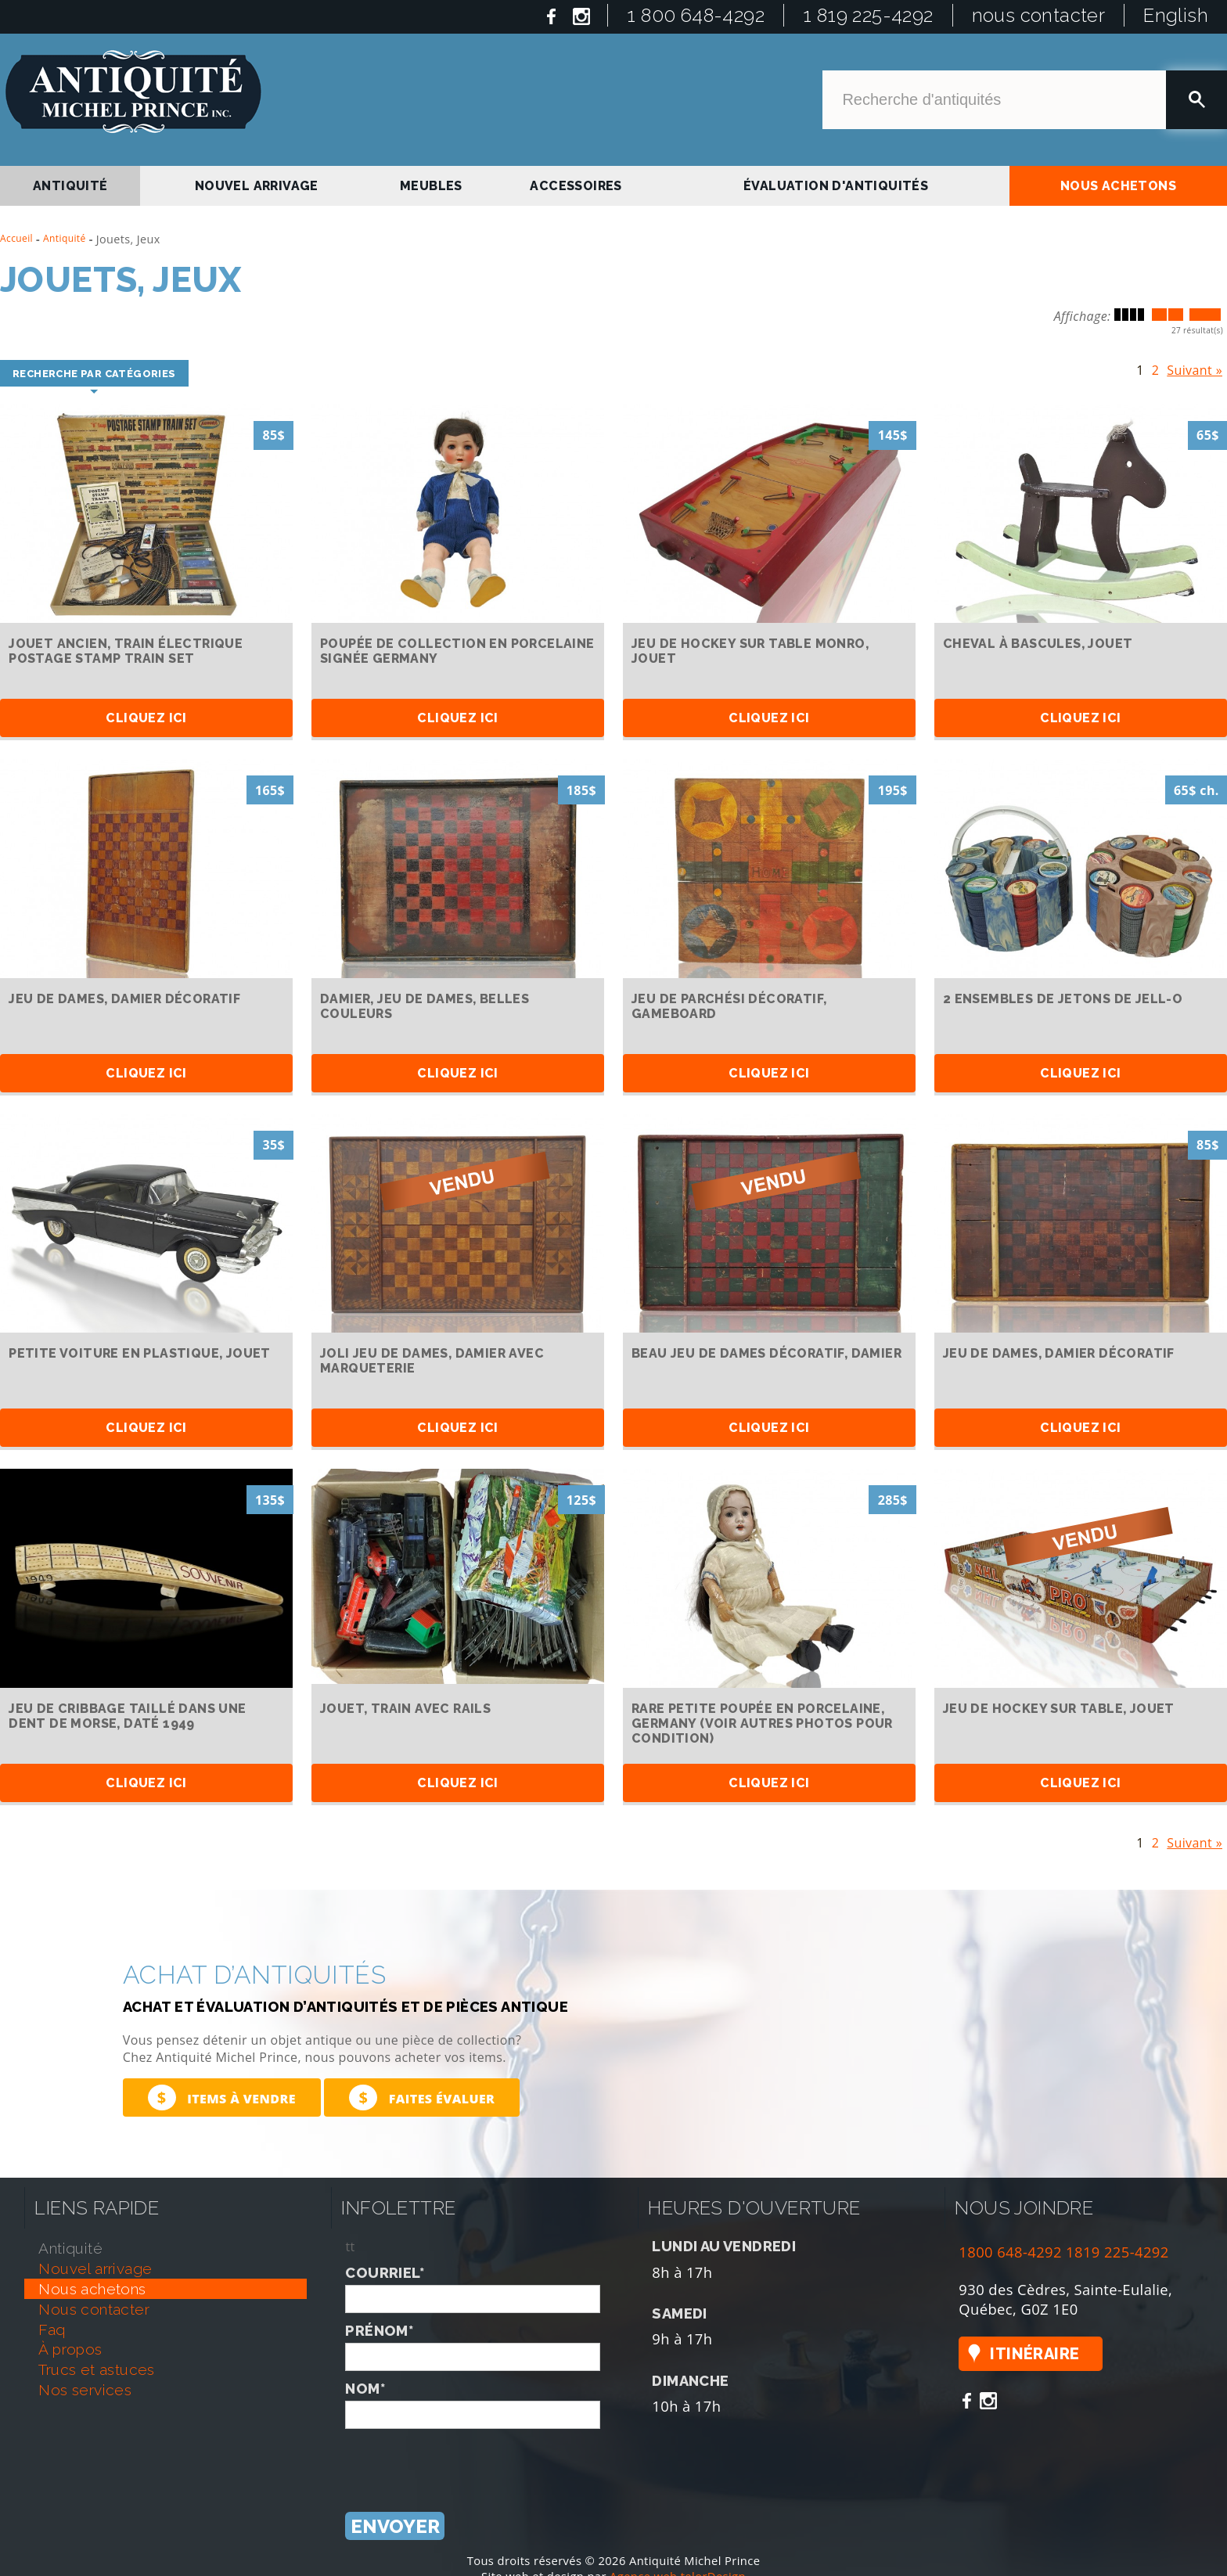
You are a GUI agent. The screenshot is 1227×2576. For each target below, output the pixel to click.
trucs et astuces (96, 2369)
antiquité (70, 185)
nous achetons (1118, 185)
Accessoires (575, 185)
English (1175, 15)
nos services (84, 2389)
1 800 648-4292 (696, 15)
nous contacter (1039, 15)
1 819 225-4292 (868, 15)
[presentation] (464, 2459)
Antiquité (64, 238)
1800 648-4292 (1010, 2251)
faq (51, 2329)
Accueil (16, 238)
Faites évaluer (422, 2097)
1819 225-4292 (1117, 2251)
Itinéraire (1034, 2353)
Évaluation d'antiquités (835, 185)
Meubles (431, 185)
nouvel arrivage (256, 185)
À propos (70, 2349)
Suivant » (1194, 367)
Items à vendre (222, 2097)
